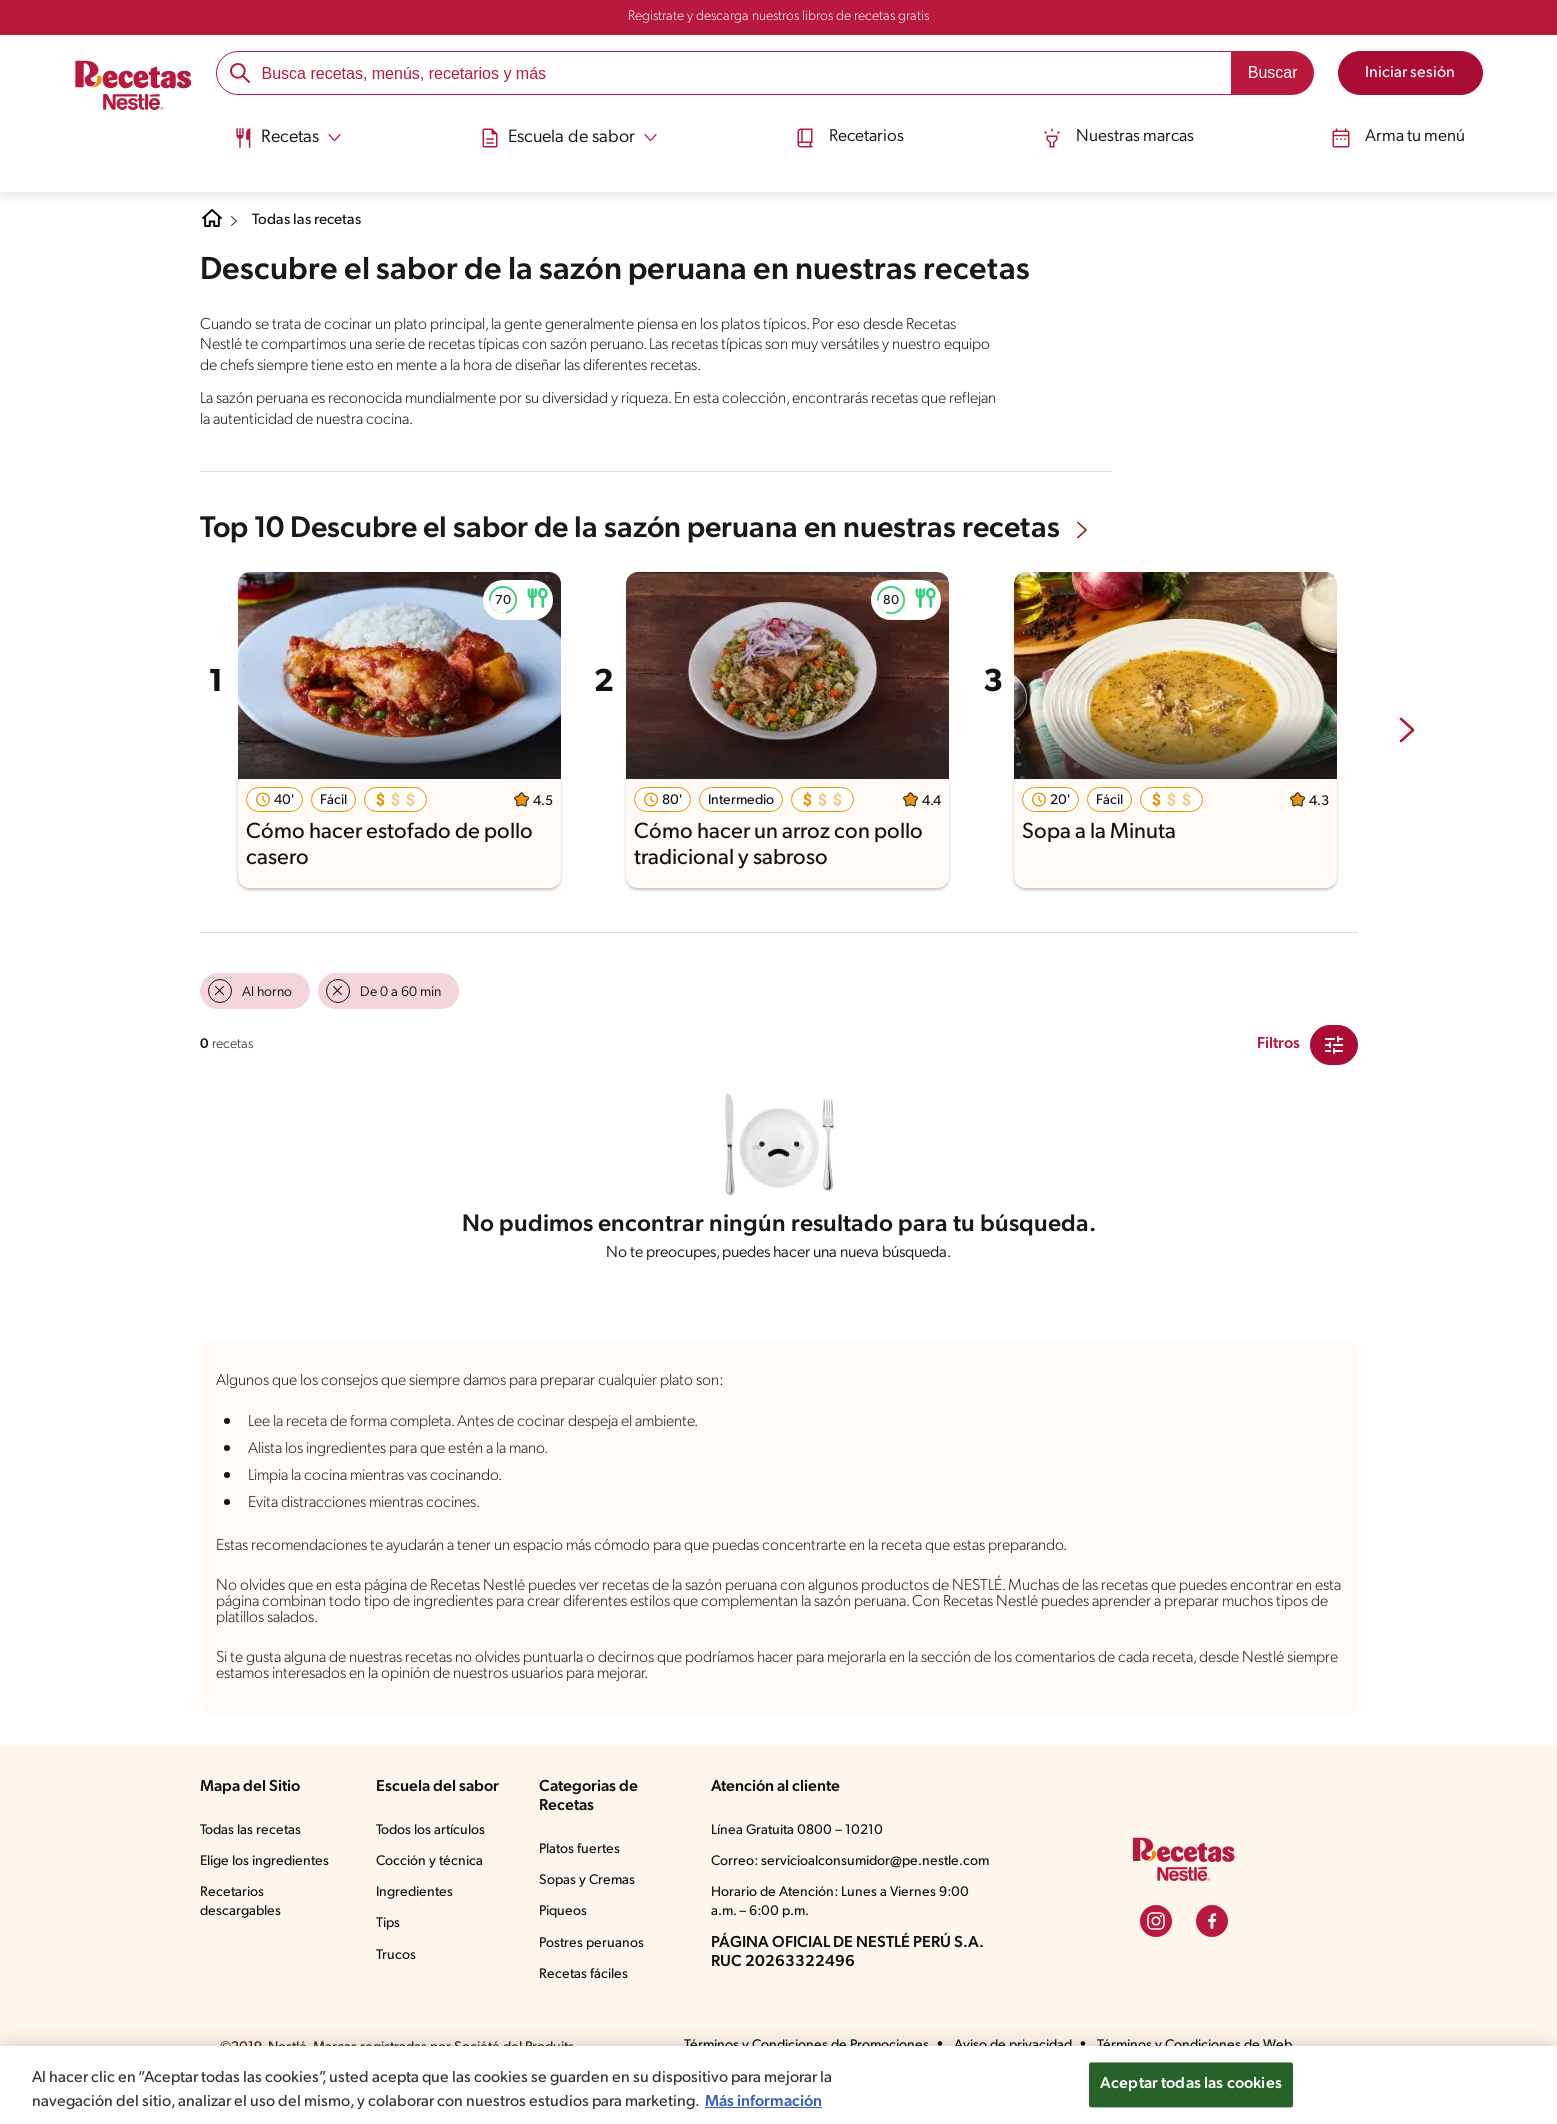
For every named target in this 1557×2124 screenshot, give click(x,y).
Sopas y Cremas (593, 1899)
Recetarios (846, 132)
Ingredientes (412, 1911)
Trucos (395, 1974)
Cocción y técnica (429, 1880)
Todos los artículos (432, 1849)
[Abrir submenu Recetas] (278, 133)
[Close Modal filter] (1334, 1043)
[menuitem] (278, 140)
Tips (387, 1942)
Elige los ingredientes (266, 1880)
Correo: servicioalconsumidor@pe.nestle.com (851, 1880)
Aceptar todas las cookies (1191, 2078)
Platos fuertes (585, 1868)
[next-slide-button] (1407, 729)
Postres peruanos (597, 1962)
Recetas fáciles (589, 1993)
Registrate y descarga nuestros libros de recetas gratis (778, 17)
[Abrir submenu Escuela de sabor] (562, 133)
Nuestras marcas (1119, 132)
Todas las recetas (314, 220)
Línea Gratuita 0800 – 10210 (799, 1849)
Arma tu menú (1405, 132)
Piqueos (567, 1930)
